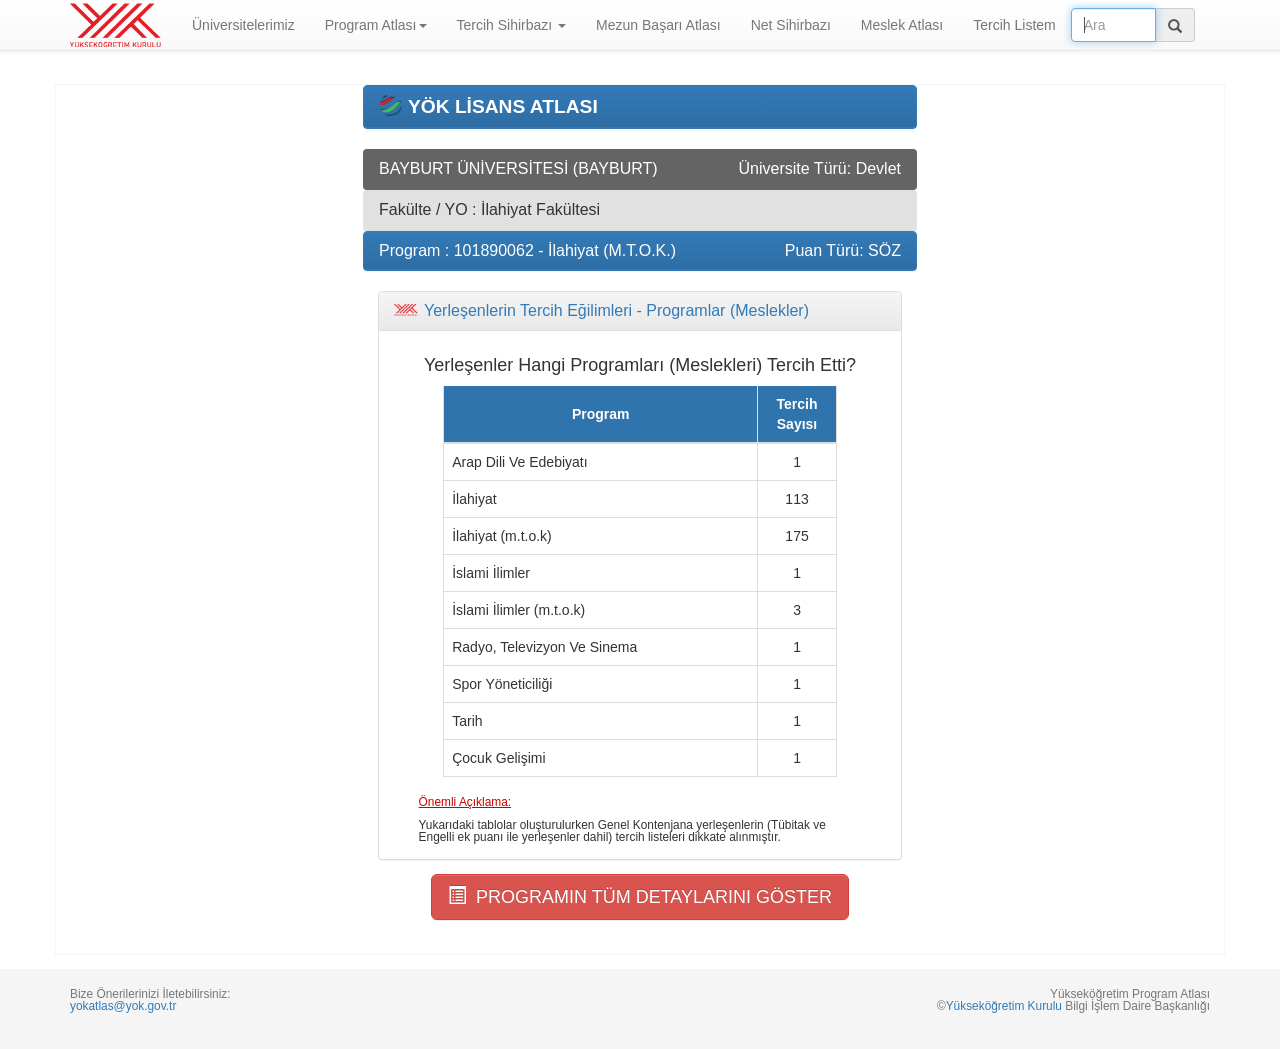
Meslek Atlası (902, 25)
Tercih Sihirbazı (512, 25)
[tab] (640, 311)
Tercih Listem (1014, 25)
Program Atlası (376, 25)
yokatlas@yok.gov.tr (123, 1006)
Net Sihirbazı (791, 25)
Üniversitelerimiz (243, 25)
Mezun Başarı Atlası (658, 25)
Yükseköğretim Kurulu (1004, 1006)
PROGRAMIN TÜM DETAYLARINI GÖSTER (640, 896)
